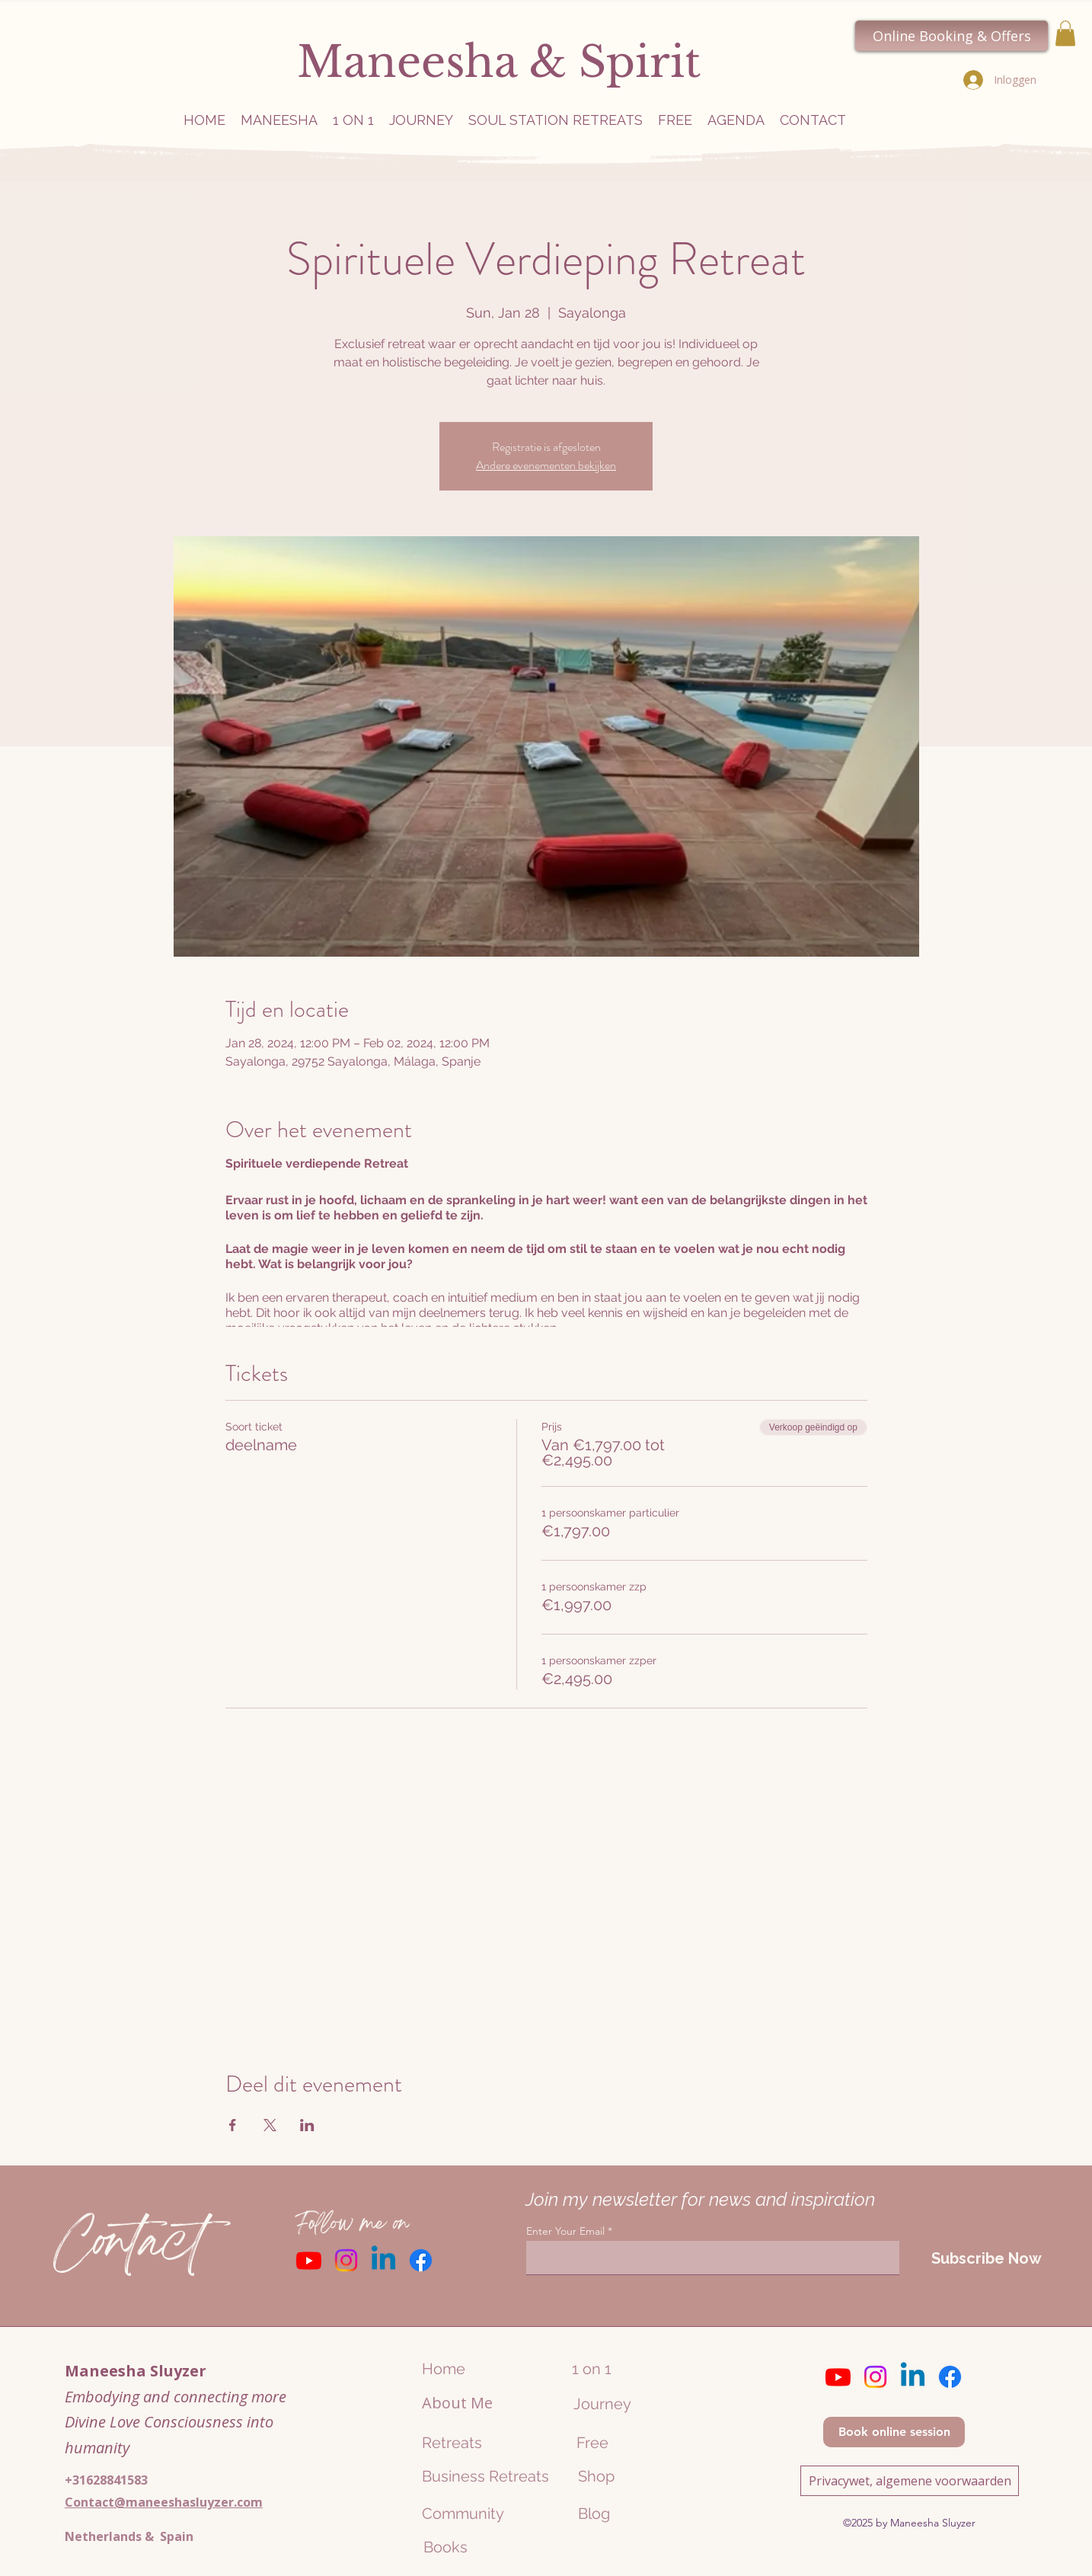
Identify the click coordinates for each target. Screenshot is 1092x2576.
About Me (457, 2402)
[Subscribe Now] (986, 2258)
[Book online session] (894, 2432)
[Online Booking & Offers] (951, 36)
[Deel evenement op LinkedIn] (307, 2125)
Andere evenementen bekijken (546, 465)
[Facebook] (421, 2260)
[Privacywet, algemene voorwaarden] (909, 2481)
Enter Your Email (565, 2231)
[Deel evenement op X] (270, 2125)
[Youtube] (309, 2260)
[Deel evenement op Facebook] (232, 2125)
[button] (1065, 33)
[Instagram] (346, 2260)
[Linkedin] (383, 2260)
